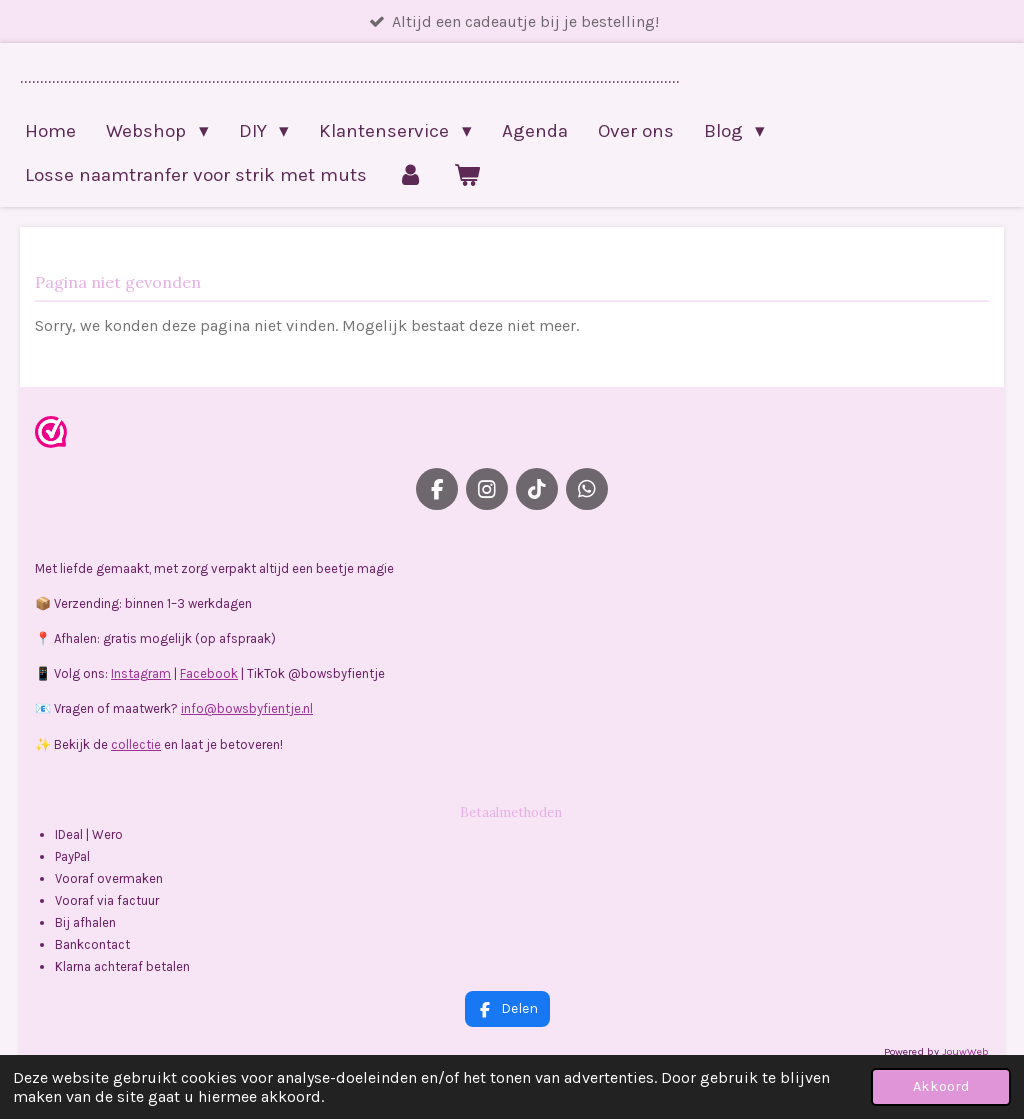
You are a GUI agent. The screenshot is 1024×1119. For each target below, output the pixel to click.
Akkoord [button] (941, 1086)
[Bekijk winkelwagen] (467, 175)
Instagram (141, 673)
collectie (136, 744)
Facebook (209, 673)
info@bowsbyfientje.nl (247, 708)
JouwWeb (965, 1051)
